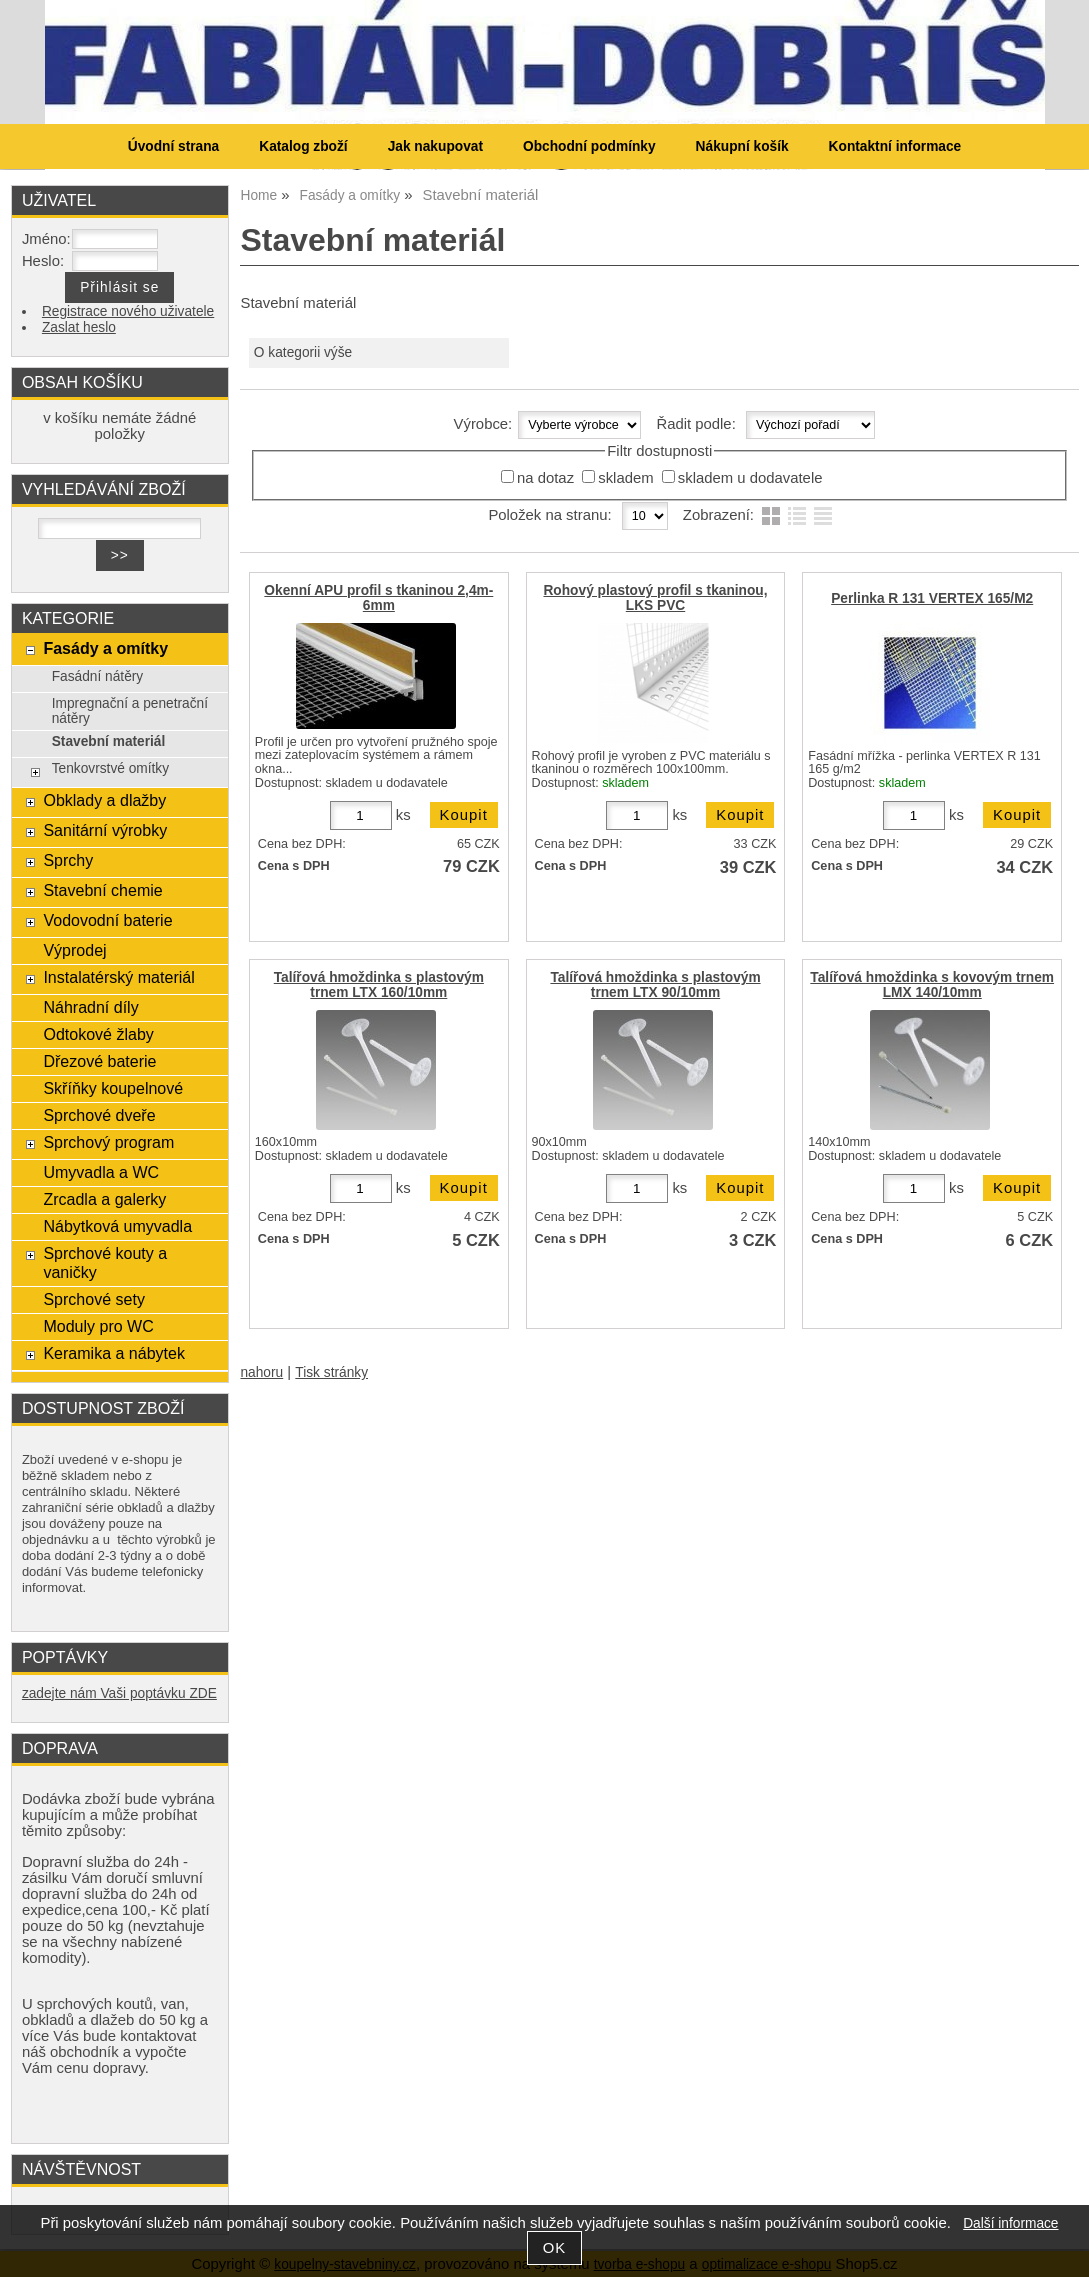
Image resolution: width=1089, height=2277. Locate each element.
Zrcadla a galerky (104, 1199)
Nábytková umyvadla (117, 1226)
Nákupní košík (742, 146)
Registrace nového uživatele (128, 311)
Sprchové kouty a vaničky (105, 1262)
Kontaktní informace (895, 146)
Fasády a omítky (105, 648)
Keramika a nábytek (114, 1353)
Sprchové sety (93, 1299)
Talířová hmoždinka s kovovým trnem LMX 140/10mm (932, 985)
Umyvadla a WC (101, 1172)
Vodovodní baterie (107, 920)
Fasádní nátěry (98, 676)
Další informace (1010, 2223)
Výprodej (74, 950)
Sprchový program (108, 1142)
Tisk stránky (331, 1372)
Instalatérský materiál (118, 977)
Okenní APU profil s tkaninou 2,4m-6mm (378, 598)
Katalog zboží (303, 146)
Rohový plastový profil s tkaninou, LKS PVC (655, 598)
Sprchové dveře (99, 1115)
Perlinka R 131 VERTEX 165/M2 (932, 598)
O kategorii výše (303, 352)
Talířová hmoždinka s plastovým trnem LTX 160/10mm (379, 985)
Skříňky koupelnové (113, 1088)
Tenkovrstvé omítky (110, 768)
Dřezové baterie (99, 1061)
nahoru (261, 1372)
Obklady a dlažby (104, 800)
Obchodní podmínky (589, 146)
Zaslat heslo (79, 327)
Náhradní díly (90, 1007)
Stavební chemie (102, 890)
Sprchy (68, 860)
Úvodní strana (173, 146)
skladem (625, 478)
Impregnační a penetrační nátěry (130, 711)
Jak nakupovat (435, 146)
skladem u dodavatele (750, 478)
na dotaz (545, 478)
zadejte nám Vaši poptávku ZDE (119, 1693)
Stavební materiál (109, 741)
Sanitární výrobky (105, 830)
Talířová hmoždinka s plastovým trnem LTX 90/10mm (655, 985)
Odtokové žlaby (98, 1034)
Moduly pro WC (98, 1326)
